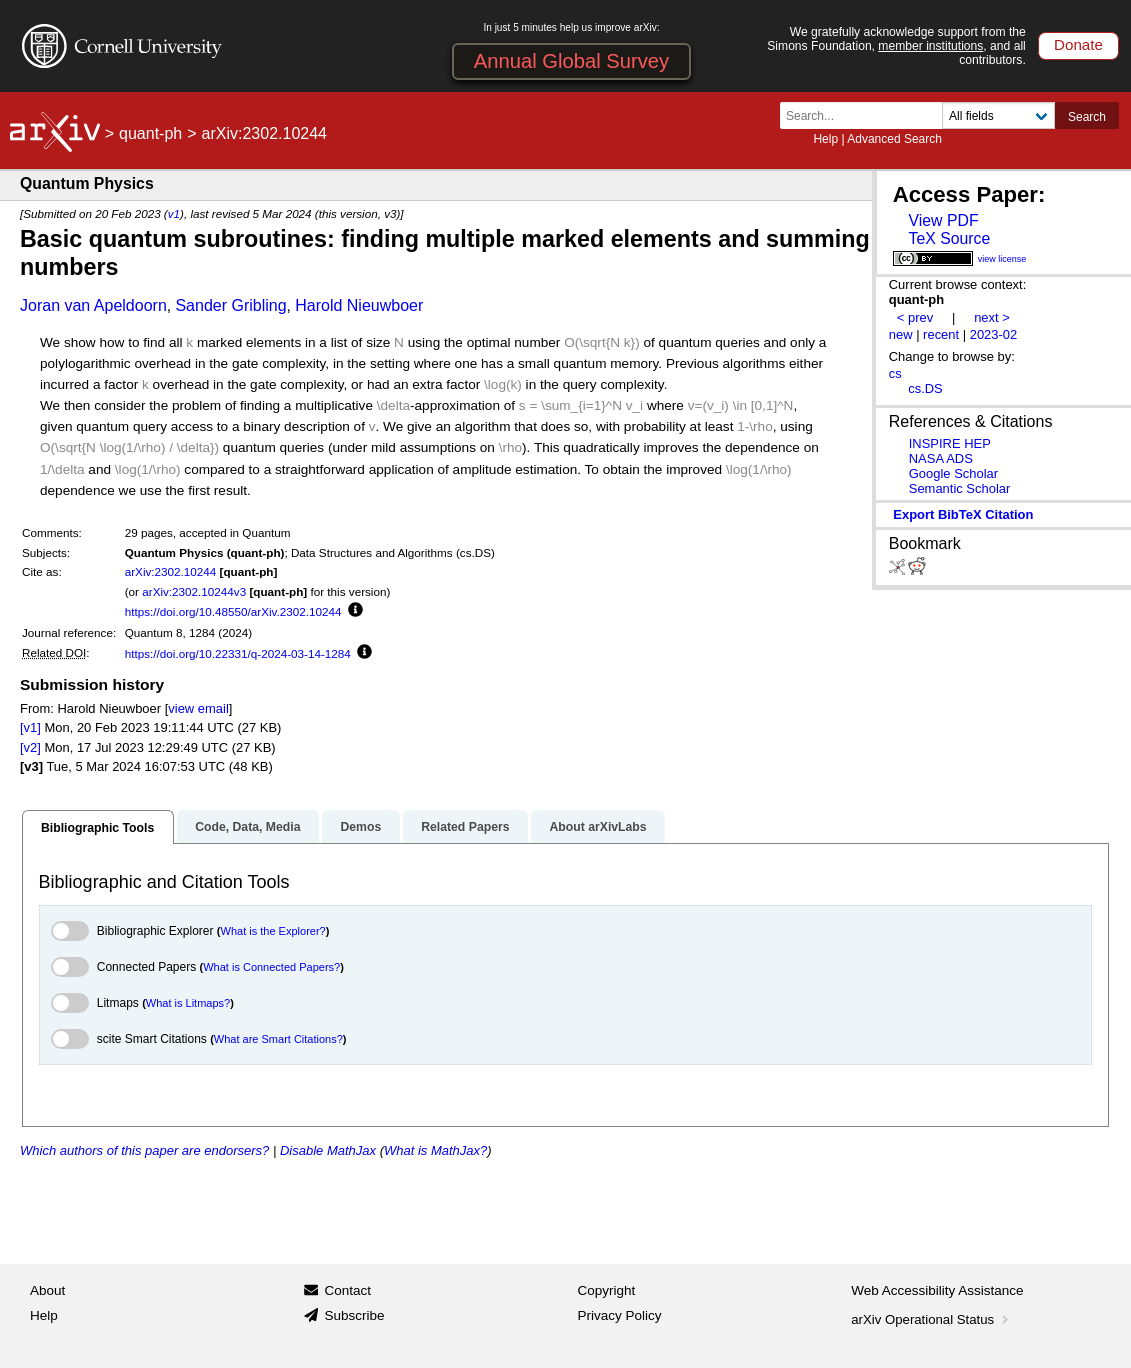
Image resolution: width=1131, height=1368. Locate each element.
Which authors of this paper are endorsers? (144, 1150)
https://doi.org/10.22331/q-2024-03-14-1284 (238, 653)
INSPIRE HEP (950, 443)
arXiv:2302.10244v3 (194, 591)
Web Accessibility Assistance (937, 1290)
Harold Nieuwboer (359, 305)
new (901, 334)
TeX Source (949, 238)
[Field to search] (998, 115)
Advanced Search (894, 139)
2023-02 (994, 334)
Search (1087, 117)
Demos (360, 827)
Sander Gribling (230, 305)
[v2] (30, 747)
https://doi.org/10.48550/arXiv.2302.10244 (233, 611)
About (47, 1290)
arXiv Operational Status (931, 1319)
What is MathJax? (435, 1150)
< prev (915, 317)
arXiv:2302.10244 (171, 571)
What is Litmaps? (188, 1003)
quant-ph (150, 133)
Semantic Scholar (960, 488)
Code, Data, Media (247, 827)
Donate (1078, 44)
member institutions (930, 46)
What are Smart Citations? (278, 1039)
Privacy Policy (620, 1315)
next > (992, 317)
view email (198, 708)
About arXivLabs (597, 827)
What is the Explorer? (273, 931)
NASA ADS (941, 458)
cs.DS (925, 388)
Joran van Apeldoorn (93, 305)
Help (825, 139)
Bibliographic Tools (97, 828)
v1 (174, 213)
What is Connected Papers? (271, 967)
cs (895, 373)
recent (941, 334)
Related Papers (465, 827)
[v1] (30, 727)
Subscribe (354, 1315)
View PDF (943, 220)
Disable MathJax (328, 1150)
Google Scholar (953, 473)
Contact (347, 1290)
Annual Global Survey (571, 61)
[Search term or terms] (867, 115)
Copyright (607, 1290)
